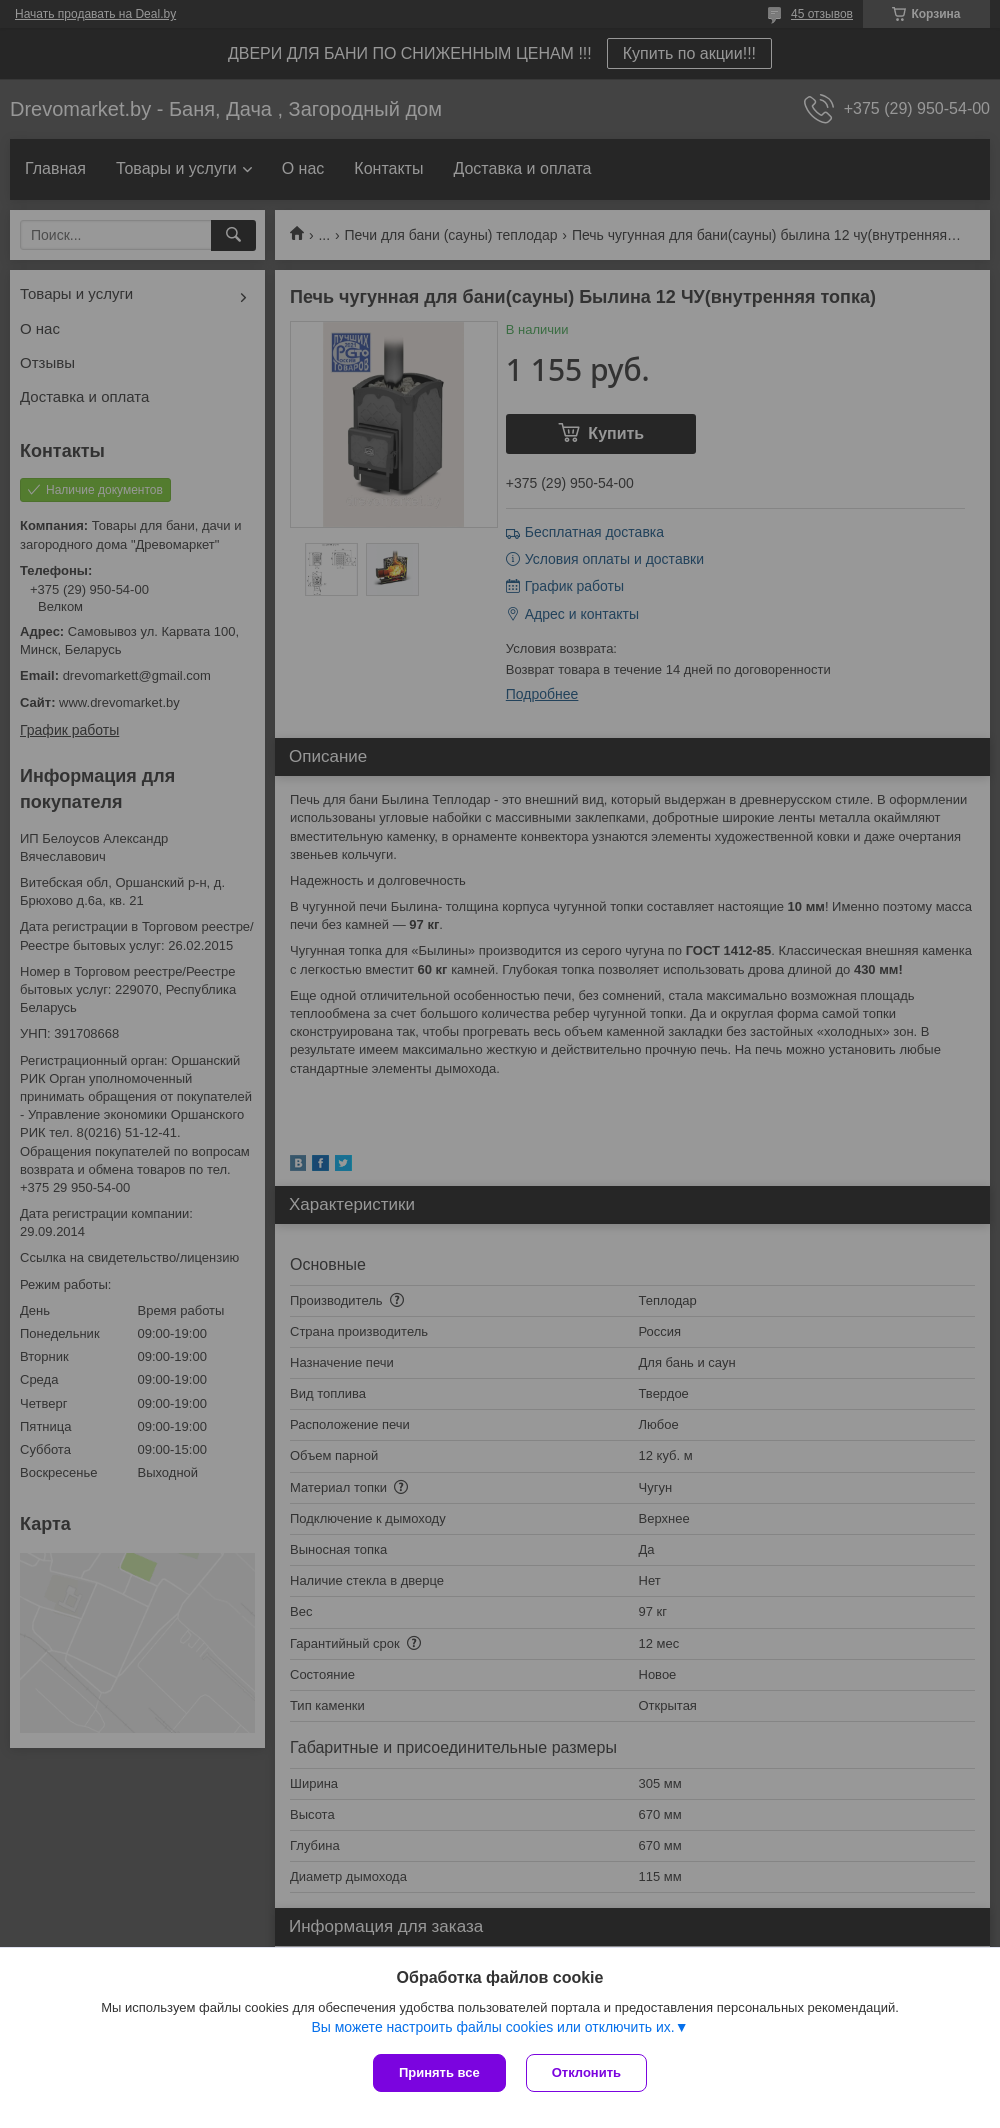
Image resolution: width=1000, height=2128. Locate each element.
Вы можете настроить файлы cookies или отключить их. (492, 2027)
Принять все (439, 2072)
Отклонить (586, 2072)
